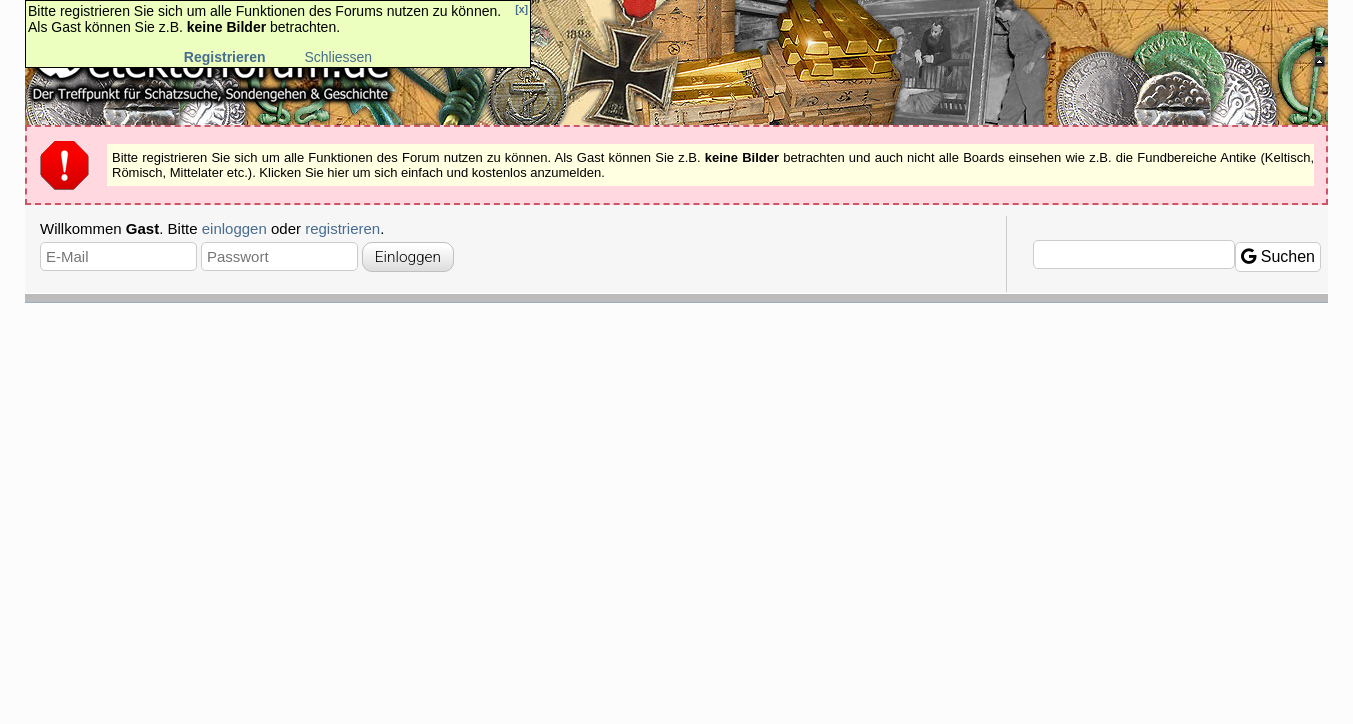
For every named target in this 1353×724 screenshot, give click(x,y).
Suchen (1278, 256)
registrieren (342, 228)
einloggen (234, 228)
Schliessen (338, 57)
